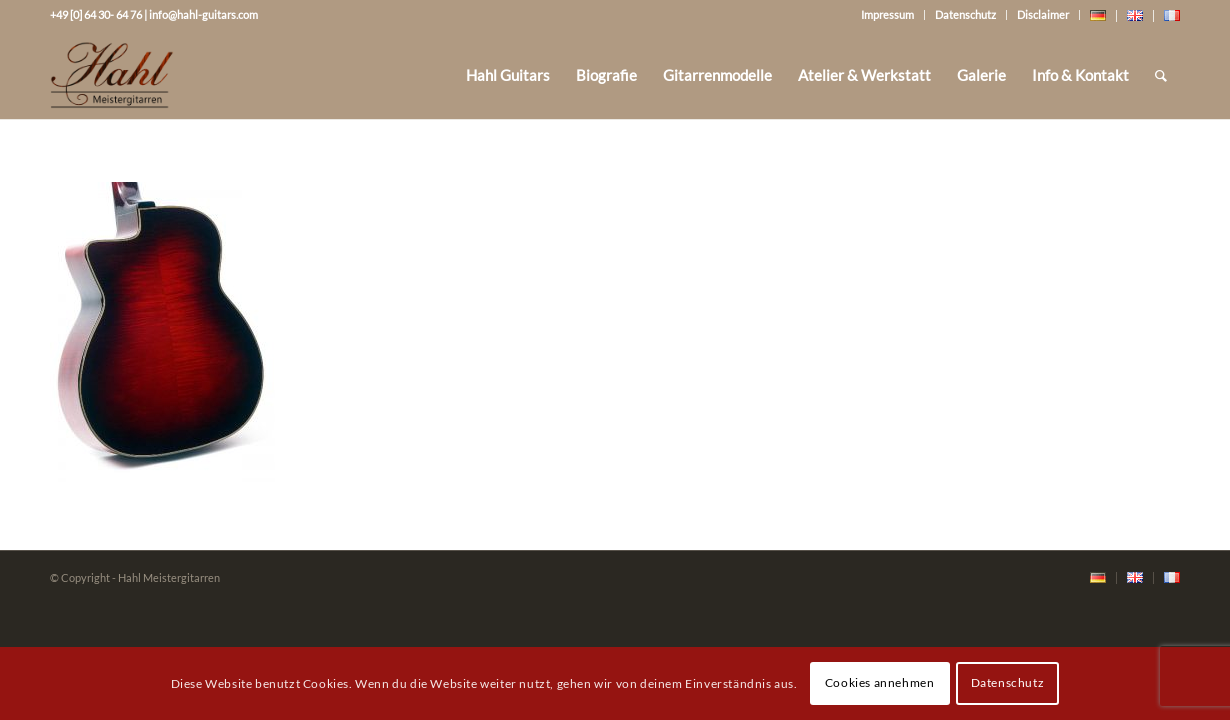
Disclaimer (1043, 14)
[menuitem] (508, 75)
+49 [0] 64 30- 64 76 (96, 14)
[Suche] (1161, 75)
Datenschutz (965, 14)
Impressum (887, 14)
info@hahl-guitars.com (203, 14)
